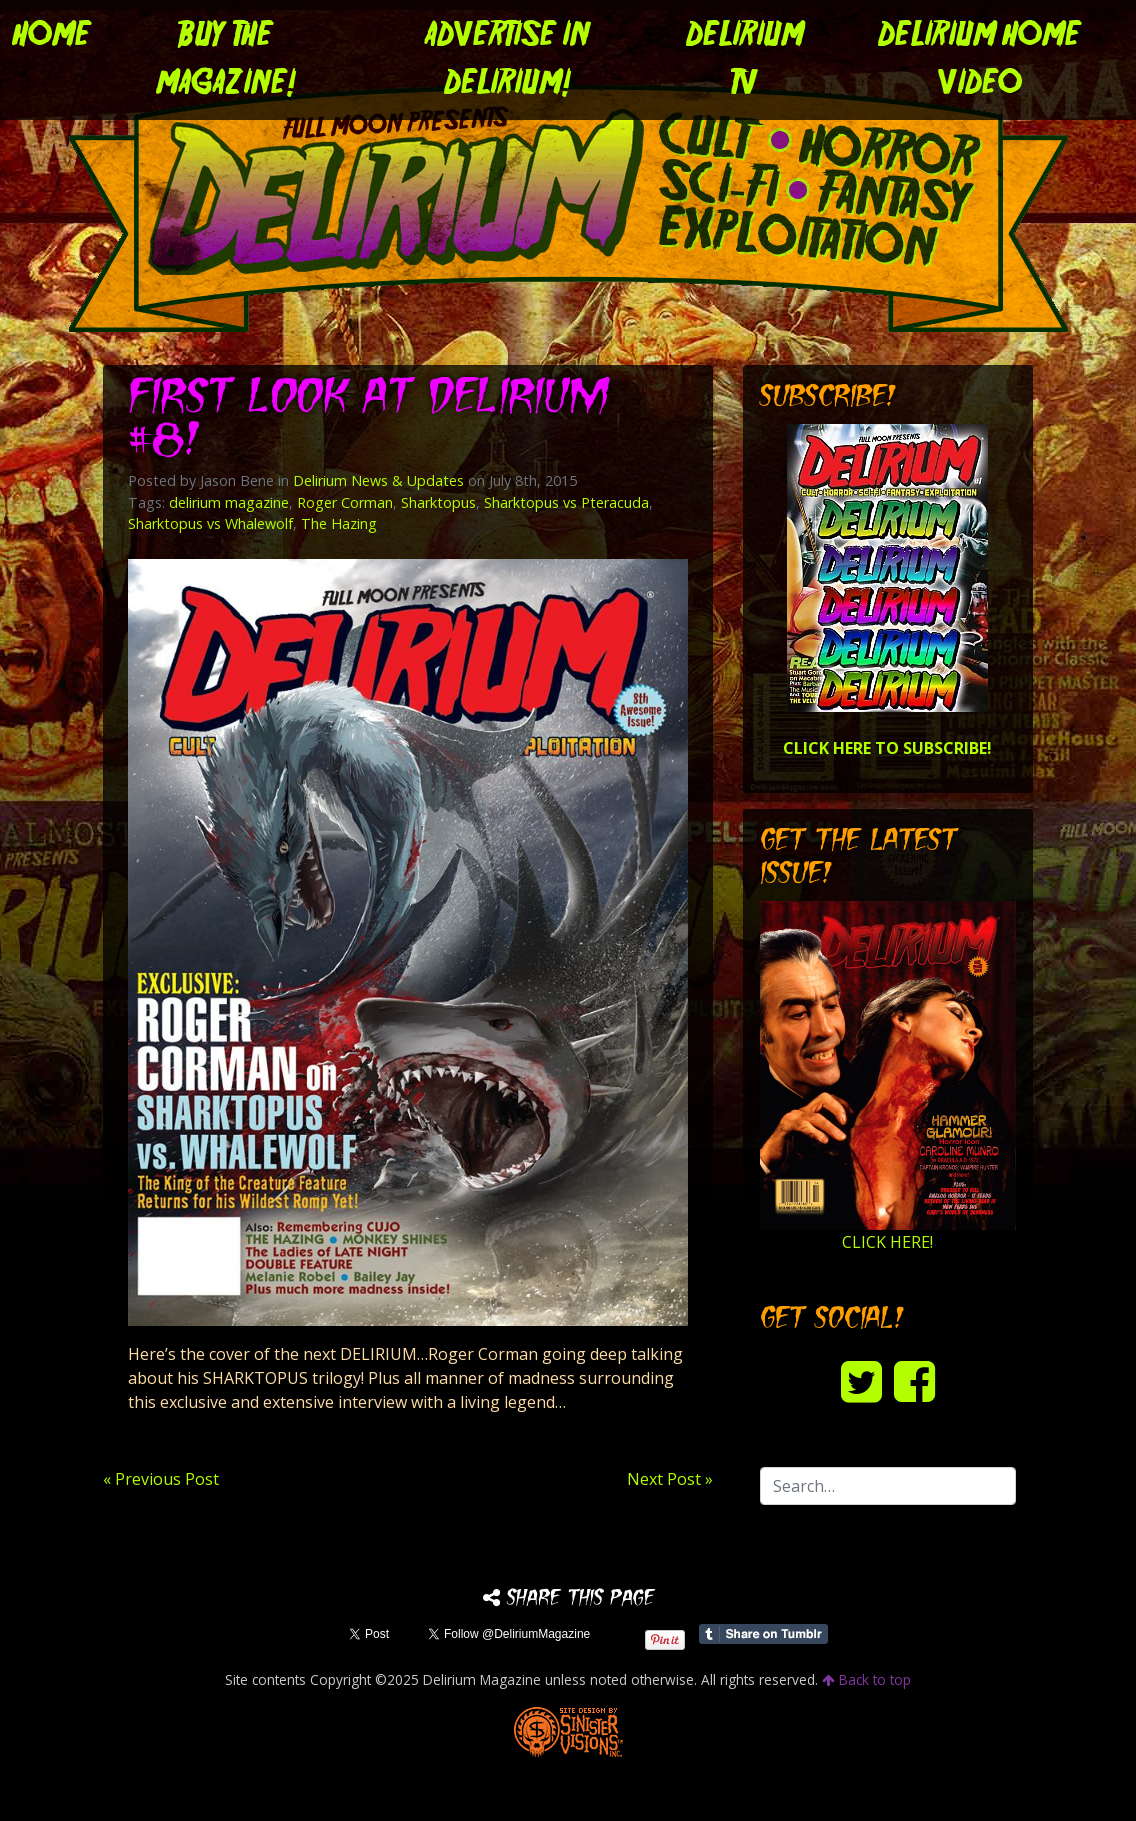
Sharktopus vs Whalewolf (210, 523)
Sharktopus (438, 502)
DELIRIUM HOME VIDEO (979, 60)
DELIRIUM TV (745, 60)
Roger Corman (345, 502)
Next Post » (670, 1479)
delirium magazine (229, 502)
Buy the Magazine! (226, 60)
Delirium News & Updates (378, 480)
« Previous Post (161, 1479)
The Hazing (339, 523)
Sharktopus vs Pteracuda (566, 502)
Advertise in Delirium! (507, 60)
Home (51, 36)
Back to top (866, 1679)
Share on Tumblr (763, 1634)
